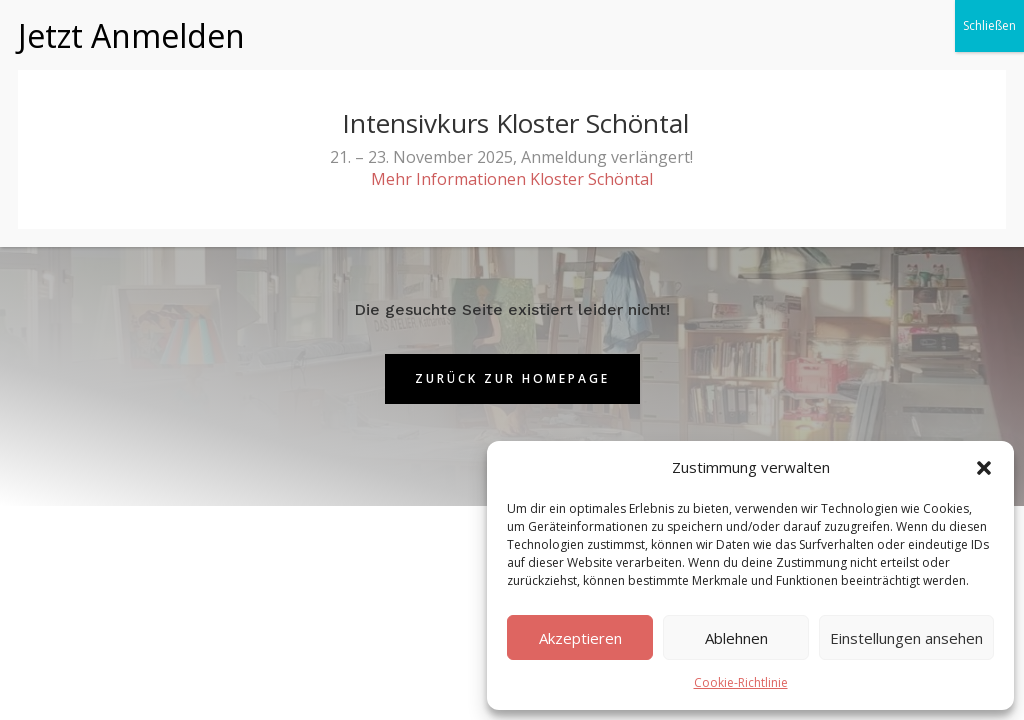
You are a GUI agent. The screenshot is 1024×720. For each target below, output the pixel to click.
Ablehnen (736, 638)
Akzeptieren (580, 638)
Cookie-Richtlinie (741, 682)
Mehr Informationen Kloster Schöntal (512, 139)
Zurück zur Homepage (512, 378)
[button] (984, 468)
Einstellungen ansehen (906, 638)
